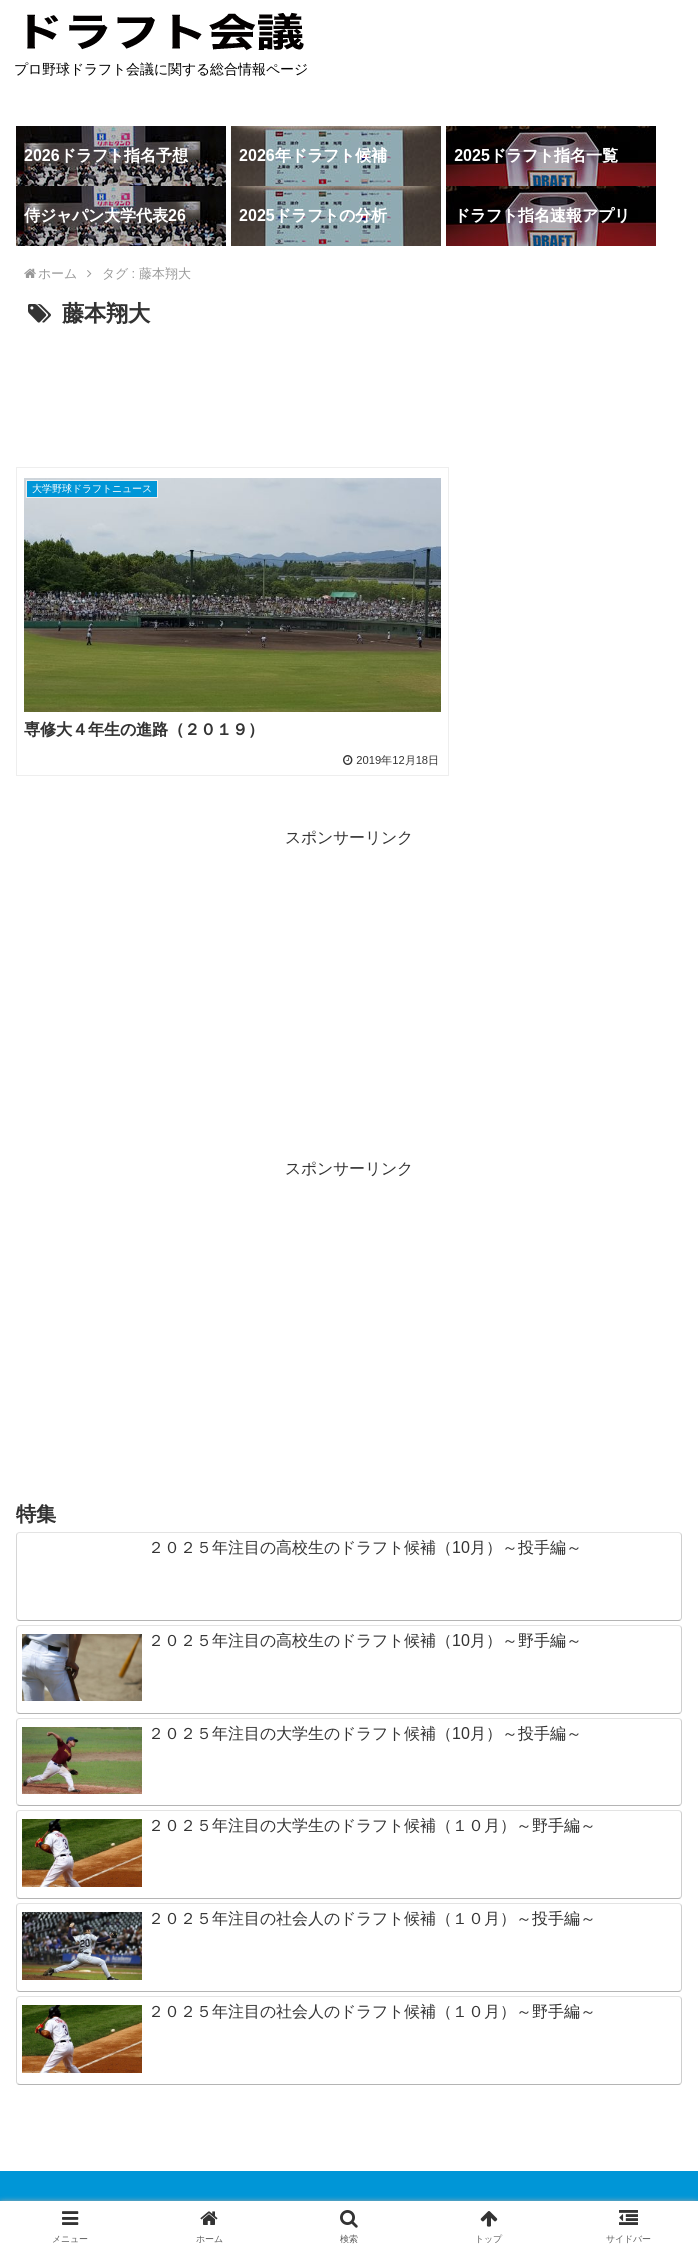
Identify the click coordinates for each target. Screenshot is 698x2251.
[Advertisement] (349, 394)
